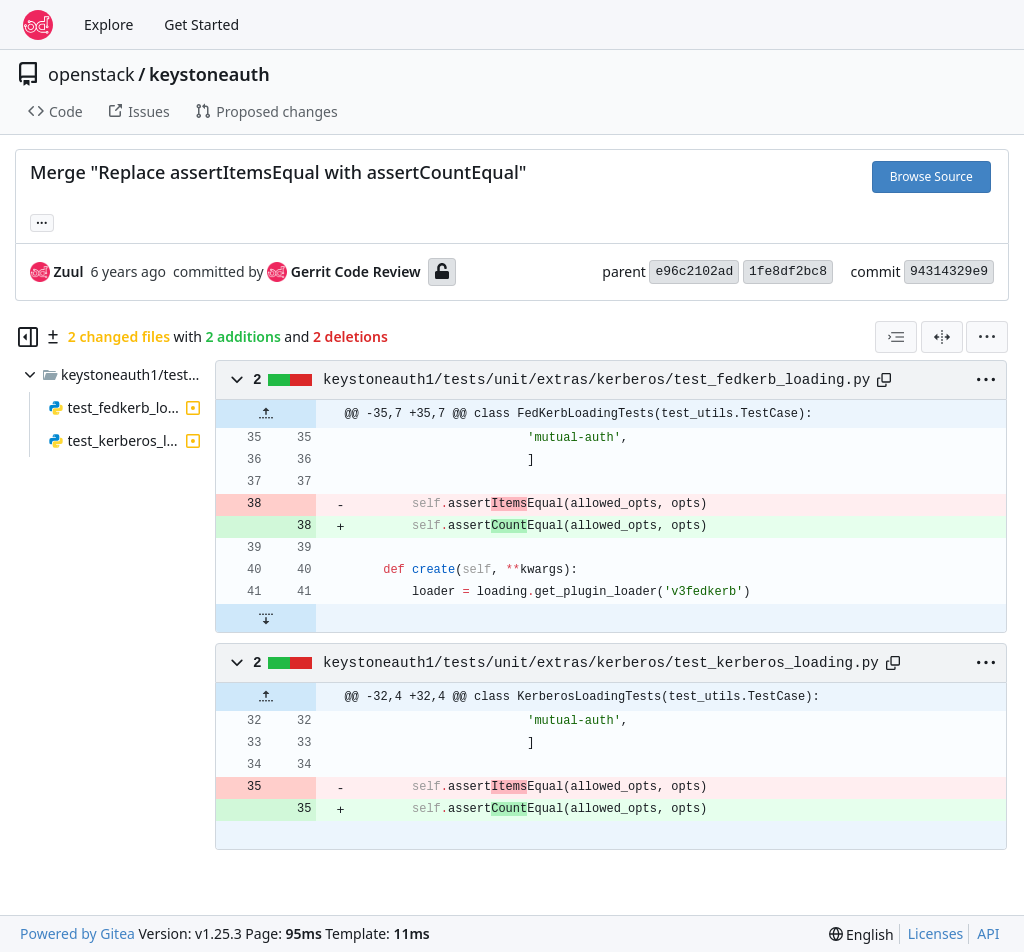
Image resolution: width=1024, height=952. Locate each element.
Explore (108, 24)
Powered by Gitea (77, 933)
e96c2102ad (694, 271)
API (988, 933)
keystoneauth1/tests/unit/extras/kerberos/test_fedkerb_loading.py (596, 380)
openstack (91, 74)
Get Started (201, 24)
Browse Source (931, 176)
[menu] (987, 337)
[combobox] (896, 337)
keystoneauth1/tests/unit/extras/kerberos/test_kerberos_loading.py (601, 663)
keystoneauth (209, 74)
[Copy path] (884, 380)
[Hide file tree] (28, 337)
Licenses (936, 933)
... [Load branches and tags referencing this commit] (42, 221)
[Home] (38, 25)
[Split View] (942, 337)
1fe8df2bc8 (788, 271)
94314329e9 (949, 271)
